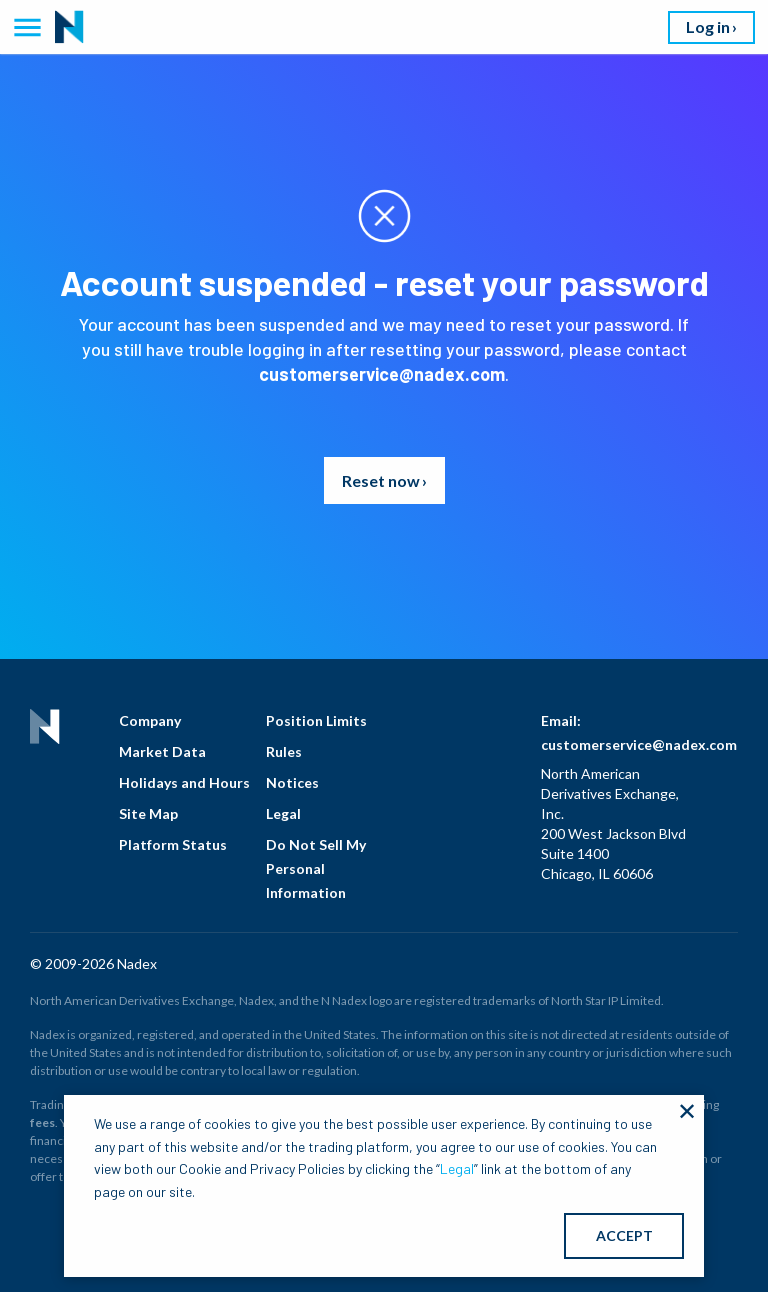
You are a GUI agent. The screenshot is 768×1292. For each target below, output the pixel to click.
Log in (708, 26)
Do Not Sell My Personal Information (316, 868)
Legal (283, 813)
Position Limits (316, 720)
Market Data (162, 751)
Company (150, 720)
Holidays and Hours (184, 782)
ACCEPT (624, 1235)
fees (42, 1122)
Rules (284, 751)
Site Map (148, 813)
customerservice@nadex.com (382, 374)
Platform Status (173, 844)
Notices (292, 782)
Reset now (381, 480)
